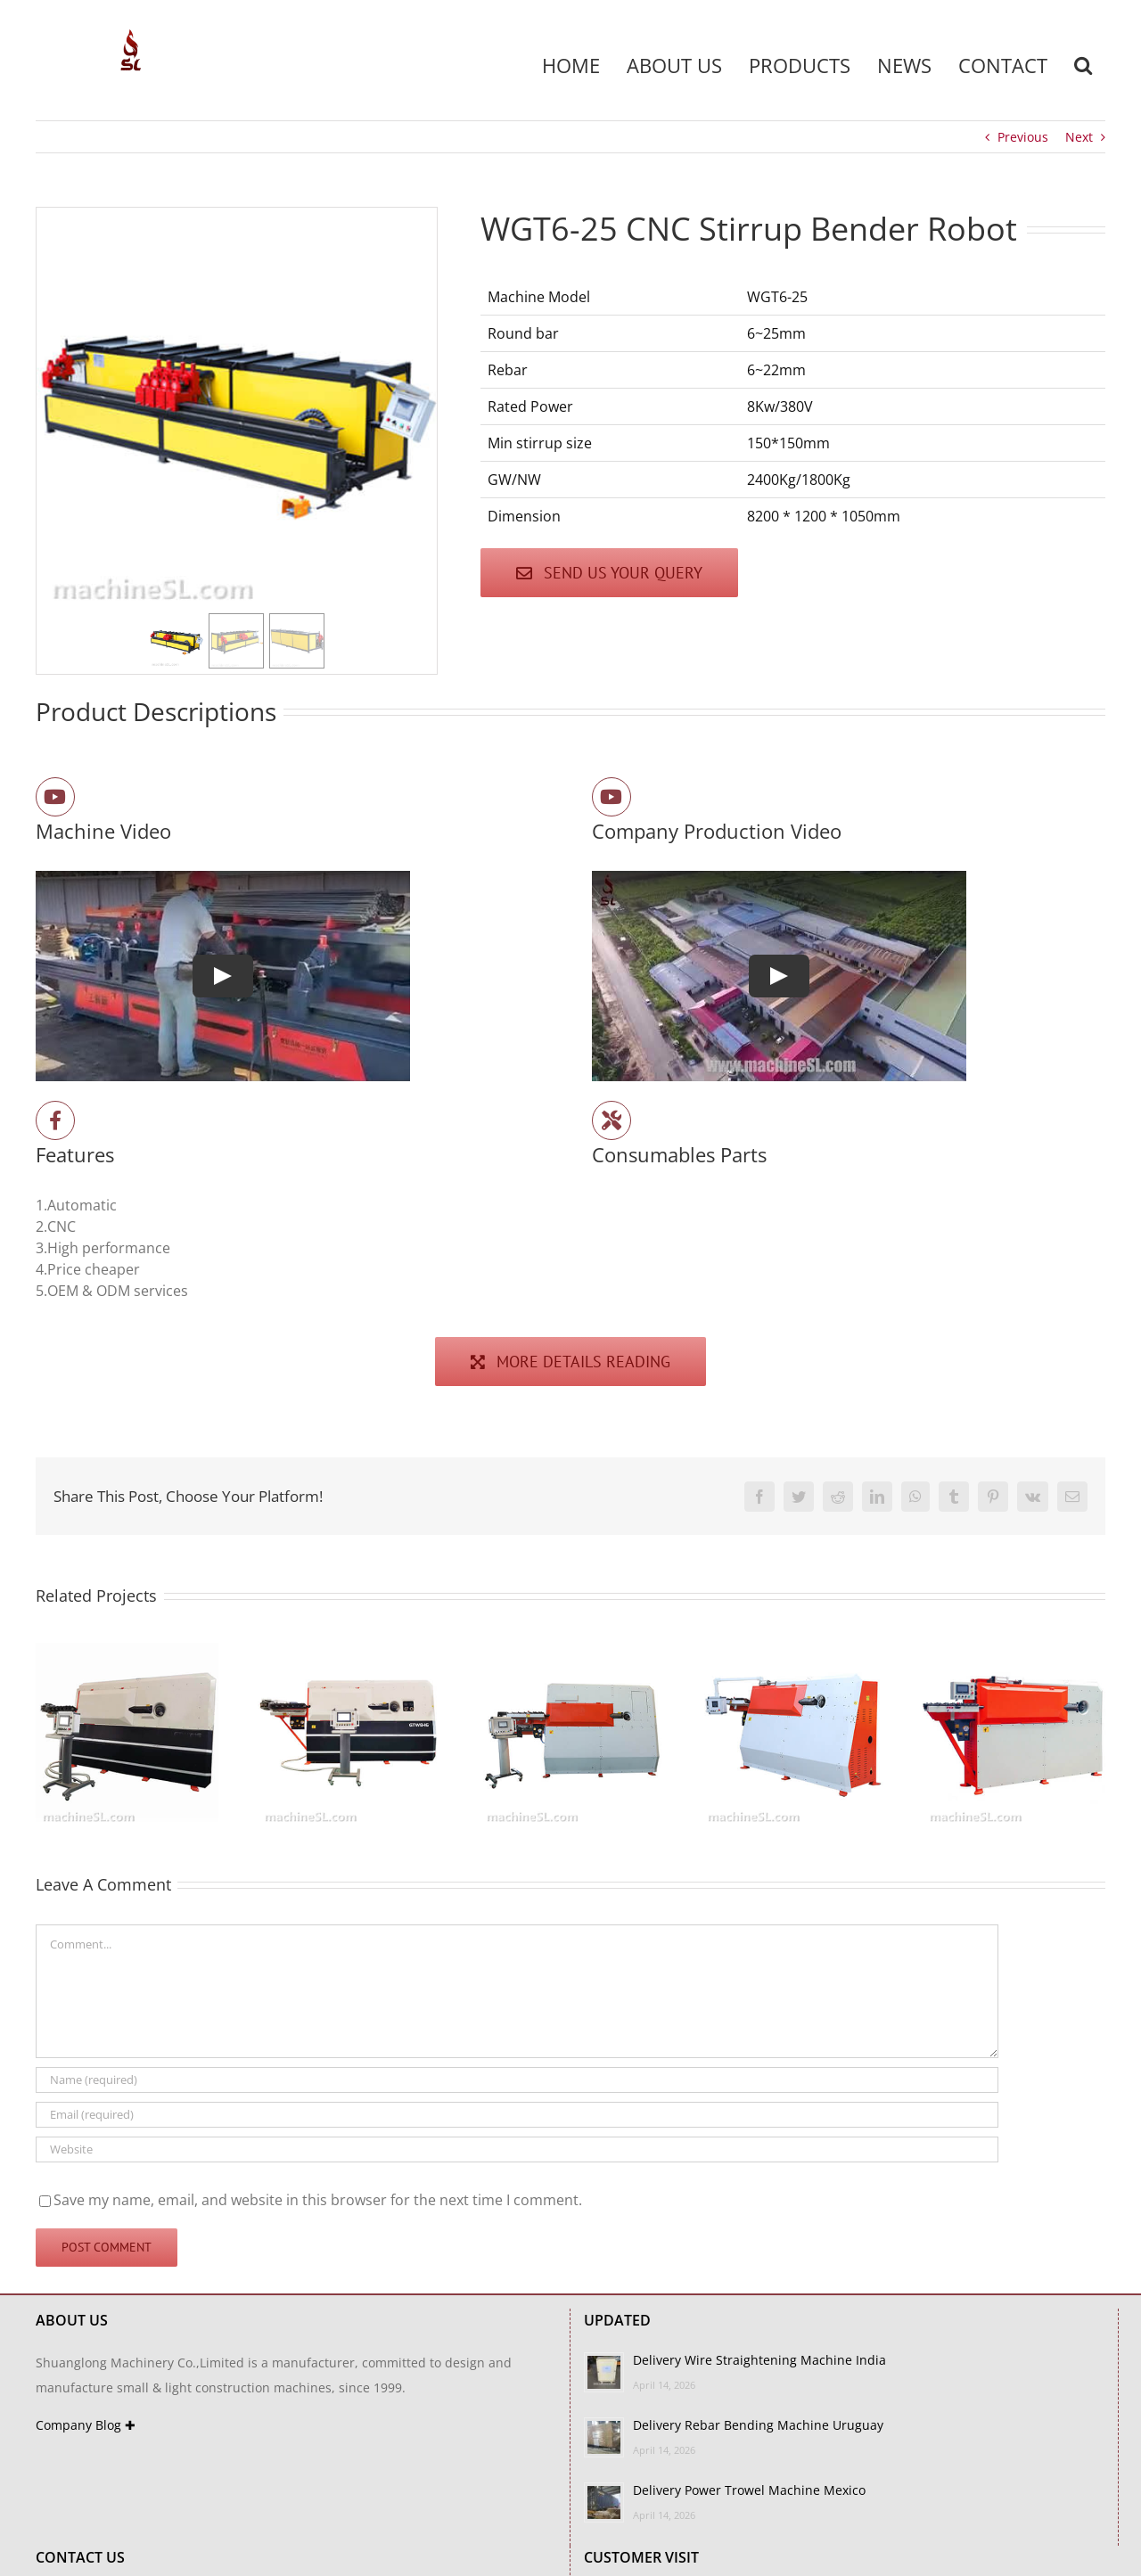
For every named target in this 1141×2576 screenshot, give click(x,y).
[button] (1083, 65)
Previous (1022, 136)
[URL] (517, 2149)
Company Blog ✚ (85, 2424)
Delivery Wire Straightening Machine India (759, 2359)
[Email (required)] (517, 2115)
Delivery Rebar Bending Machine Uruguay (758, 2424)
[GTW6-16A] (127, 1652)
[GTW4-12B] (1014, 1652)
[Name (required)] (517, 2080)
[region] (237, 441)
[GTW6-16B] (349, 1652)
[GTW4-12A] (792, 1652)
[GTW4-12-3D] (571, 1652)
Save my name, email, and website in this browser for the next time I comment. (317, 2200)
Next (1079, 136)
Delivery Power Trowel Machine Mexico (749, 2490)
